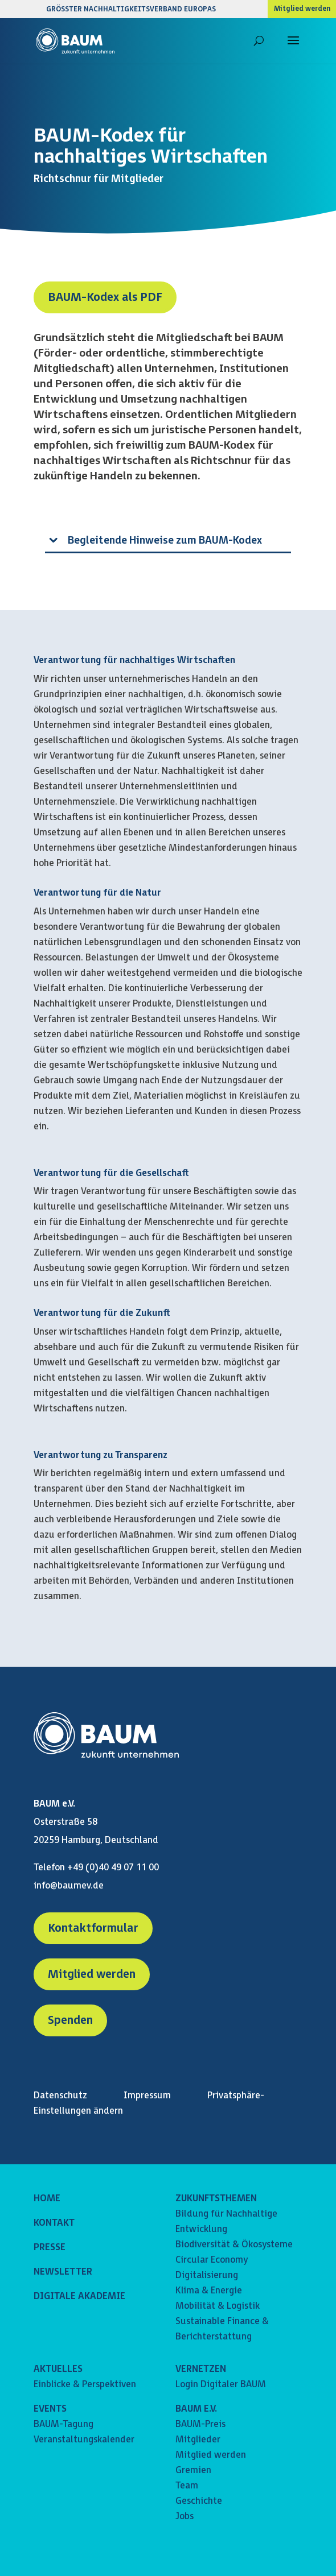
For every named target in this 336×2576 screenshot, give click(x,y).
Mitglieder (197, 2439)
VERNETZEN (200, 2369)
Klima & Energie (208, 2290)
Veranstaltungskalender (84, 2439)
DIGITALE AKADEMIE (79, 2296)
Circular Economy (211, 2260)
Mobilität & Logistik (217, 2306)
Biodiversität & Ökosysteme (234, 2244)
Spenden (70, 2020)
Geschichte (198, 2501)
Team (186, 2485)
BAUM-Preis (200, 2424)
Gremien (193, 2470)
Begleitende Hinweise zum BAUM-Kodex (165, 540)
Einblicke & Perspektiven (85, 2384)
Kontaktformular (93, 1928)
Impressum (147, 2095)
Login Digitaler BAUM (220, 2384)
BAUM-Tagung (63, 2424)
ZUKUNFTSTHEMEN (216, 2198)
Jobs (184, 2516)
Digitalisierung (206, 2275)
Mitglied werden (302, 9)
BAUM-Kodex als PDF (105, 297)
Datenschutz (60, 2095)
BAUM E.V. (196, 2409)
